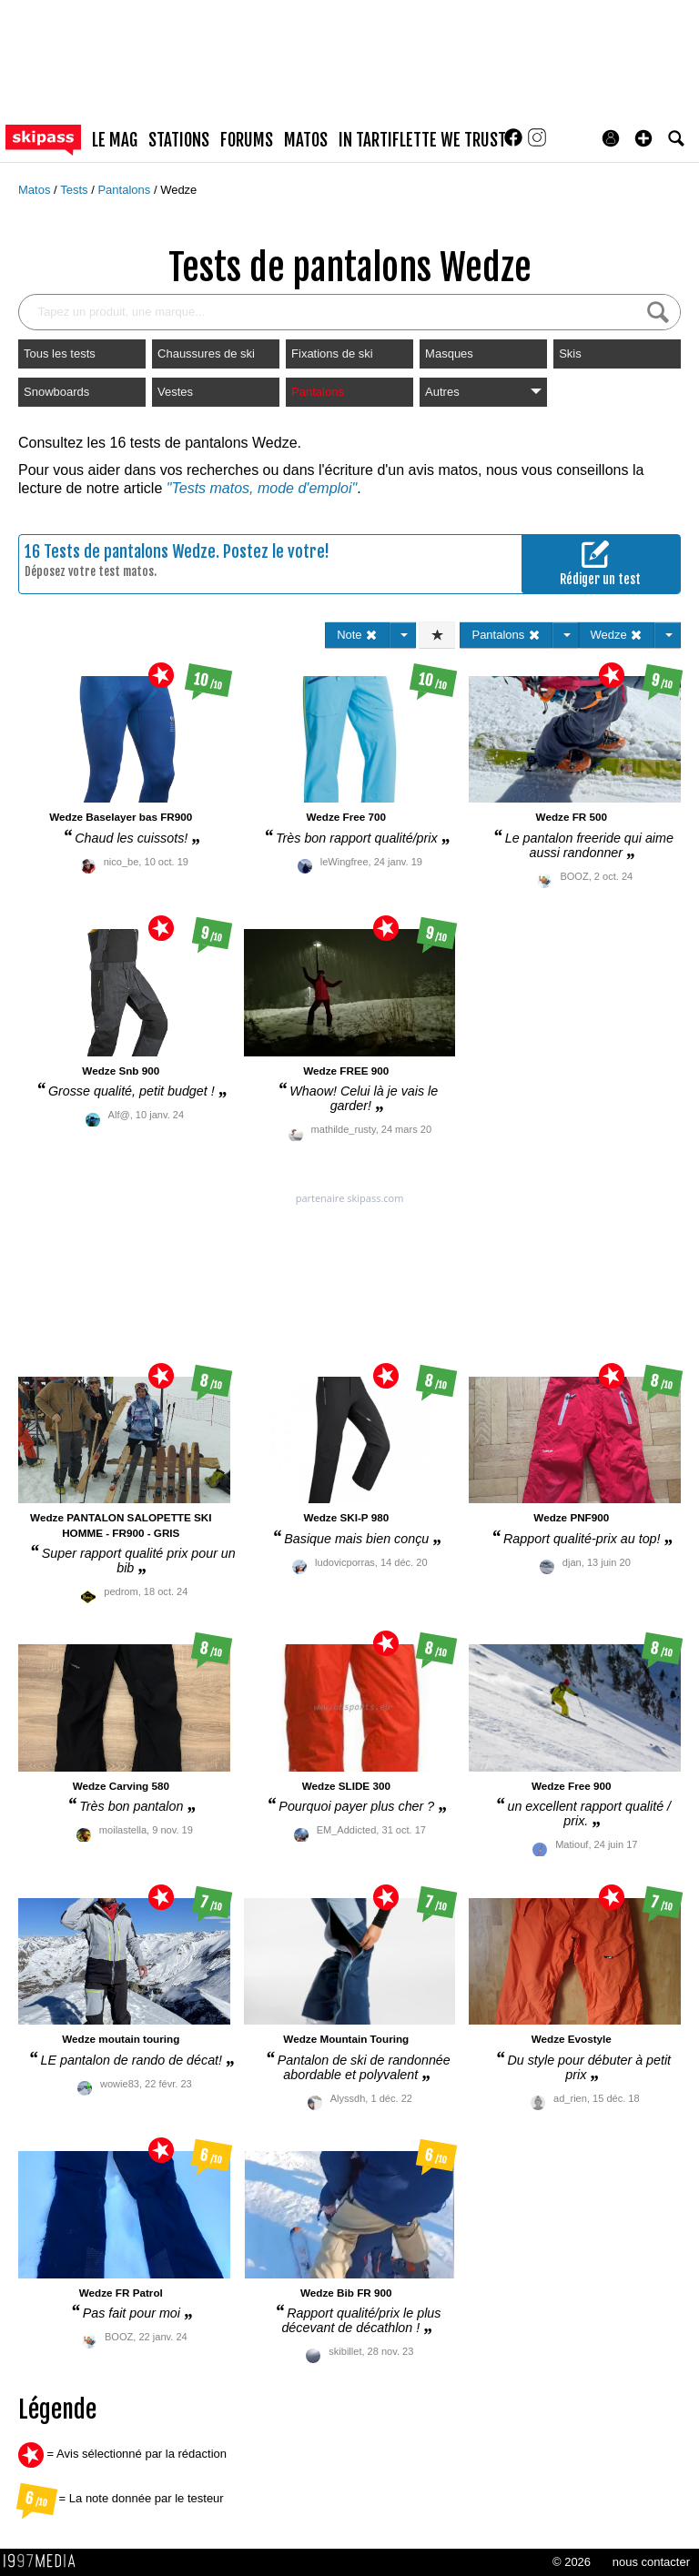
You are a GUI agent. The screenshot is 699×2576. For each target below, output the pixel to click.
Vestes (175, 392)
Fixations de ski (332, 353)
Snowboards (56, 392)
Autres (483, 392)
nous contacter (651, 2562)
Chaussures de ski (206, 353)
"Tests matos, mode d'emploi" (262, 488)
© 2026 (571, 2562)
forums (246, 140)
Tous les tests (60, 353)
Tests (75, 190)
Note (357, 634)
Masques (449, 353)
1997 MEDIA (44, 2561)
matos (306, 140)
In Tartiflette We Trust (422, 140)
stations (178, 140)
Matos (36, 190)
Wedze (178, 190)
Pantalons (125, 190)
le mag (114, 140)
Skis (570, 353)
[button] (643, 138)
